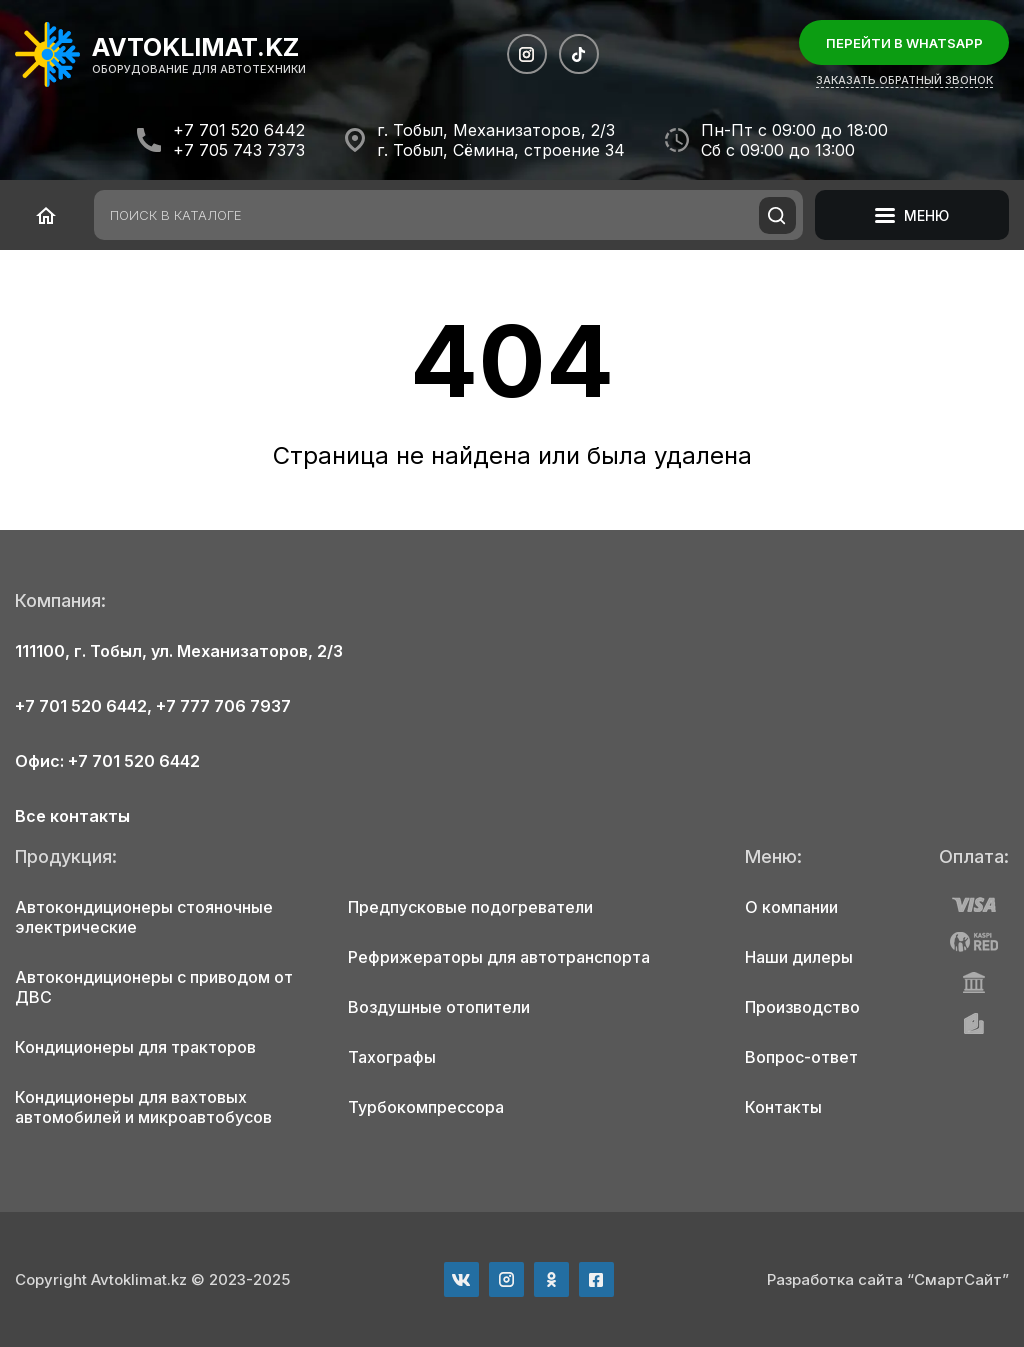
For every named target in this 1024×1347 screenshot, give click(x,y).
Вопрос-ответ (801, 1057)
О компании (791, 907)
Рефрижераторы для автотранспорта (499, 957)
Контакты (783, 1107)
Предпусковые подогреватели (470, 907)
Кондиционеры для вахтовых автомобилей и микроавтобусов (143, 1107)
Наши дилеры (799, 957)
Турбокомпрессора (426, 1107)
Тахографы (392, 1057)
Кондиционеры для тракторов (135, 1047)
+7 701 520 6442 (239, 130)
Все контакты (72, 816)
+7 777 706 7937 (223, 706)
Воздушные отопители (439, 1007)
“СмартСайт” (958, 1279)
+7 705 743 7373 (239, 150)
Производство (802, 1007)
